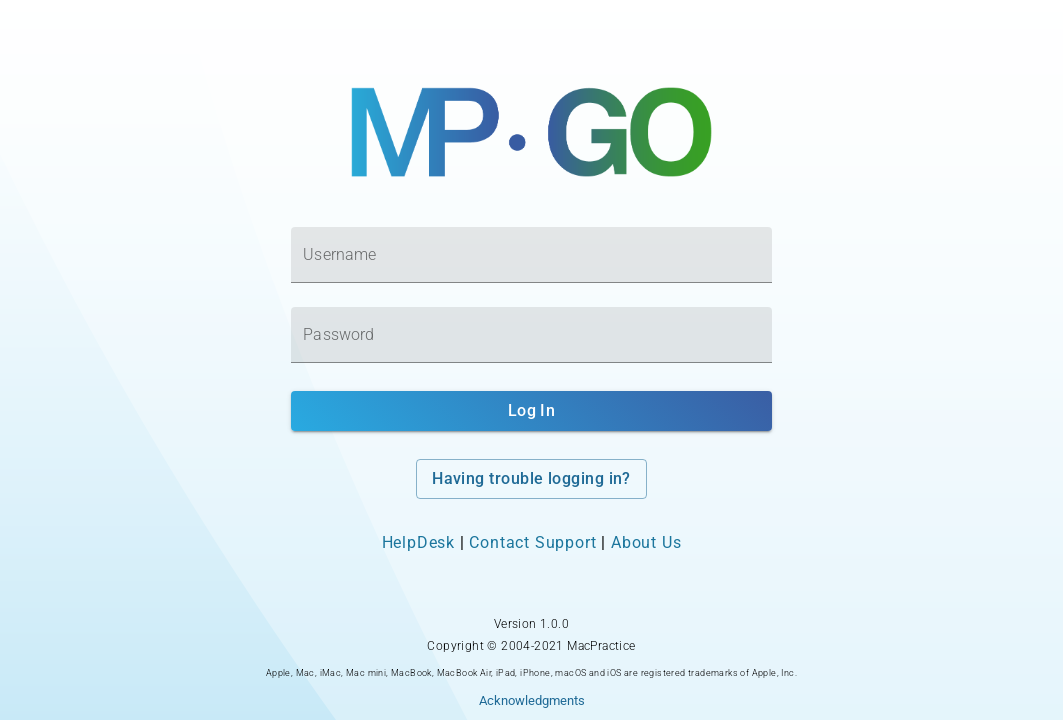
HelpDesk (418, 542)
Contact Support (532, 542)
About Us (646, 542)
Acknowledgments (532, 700)
